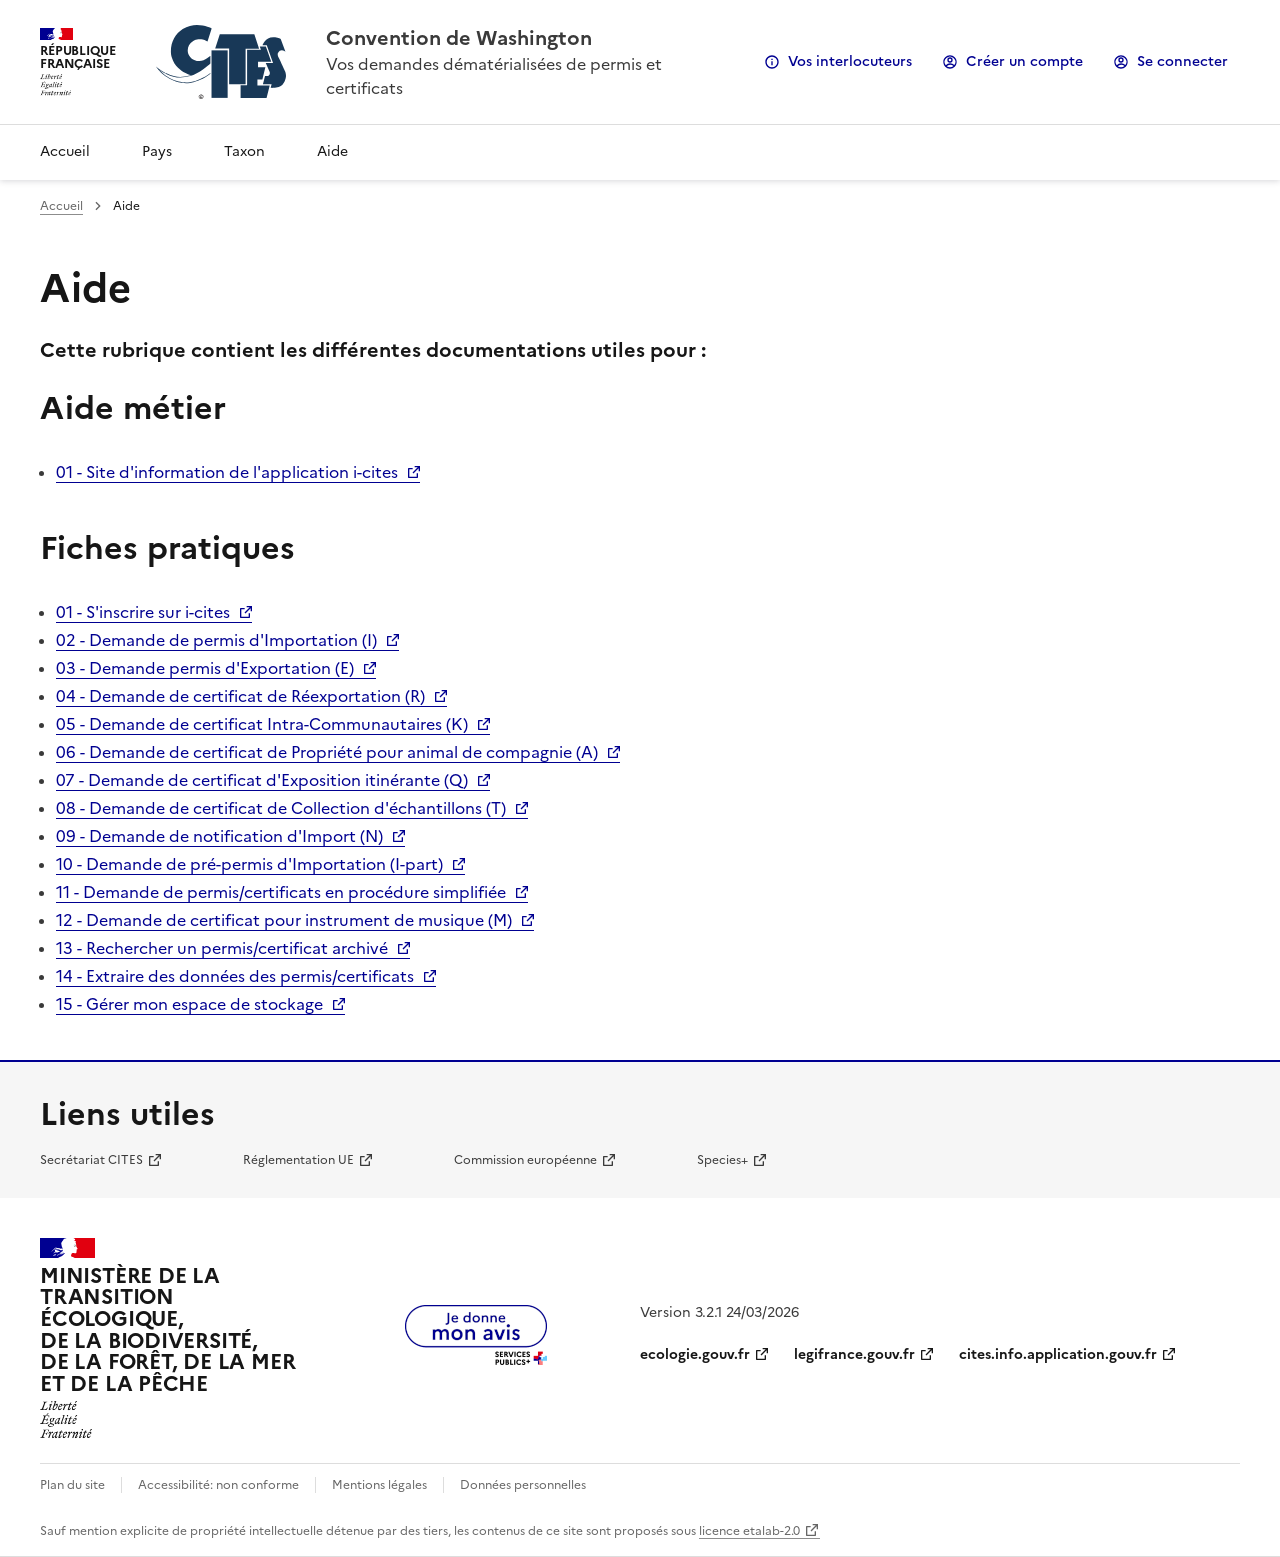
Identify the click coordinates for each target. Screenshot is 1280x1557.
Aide (332, 151)
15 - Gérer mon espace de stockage (189, 1004)
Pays (157, 151)
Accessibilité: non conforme (218, 1485)
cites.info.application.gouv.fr (1058, 1354)
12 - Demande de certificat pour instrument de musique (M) (284, 920)
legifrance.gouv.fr (854, 1354)
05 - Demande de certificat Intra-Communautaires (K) (262, 724)
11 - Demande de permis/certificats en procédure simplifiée (281, 892)
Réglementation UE (298, 1160)
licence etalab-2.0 (749, 1531)
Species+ (722, 1160)
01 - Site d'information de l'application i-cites (227, 472)
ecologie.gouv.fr (695, 1354)
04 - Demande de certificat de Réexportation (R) (240, 696)
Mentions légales (379, 1485)
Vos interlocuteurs (850, 61)
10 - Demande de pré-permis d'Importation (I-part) (249, 864)
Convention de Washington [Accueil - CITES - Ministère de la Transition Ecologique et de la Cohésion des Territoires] (459, 38)
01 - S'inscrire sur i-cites (143, 612)
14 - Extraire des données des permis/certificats (235, 976)
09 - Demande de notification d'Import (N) (219, 836)
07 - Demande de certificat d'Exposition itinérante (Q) (262, 780)
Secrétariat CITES (91, 1160)
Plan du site (72, 1485)
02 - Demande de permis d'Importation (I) (216, 640)
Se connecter (1182, 61)
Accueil (65, 151)
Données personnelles (523, 1485)
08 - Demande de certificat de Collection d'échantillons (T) (281, 808)
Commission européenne (525, 1160)
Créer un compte (1024, 61)
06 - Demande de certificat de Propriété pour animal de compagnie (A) (327, 752)
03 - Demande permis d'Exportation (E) (205, 668)
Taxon (244, 151)
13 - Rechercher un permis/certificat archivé (222, 948)
